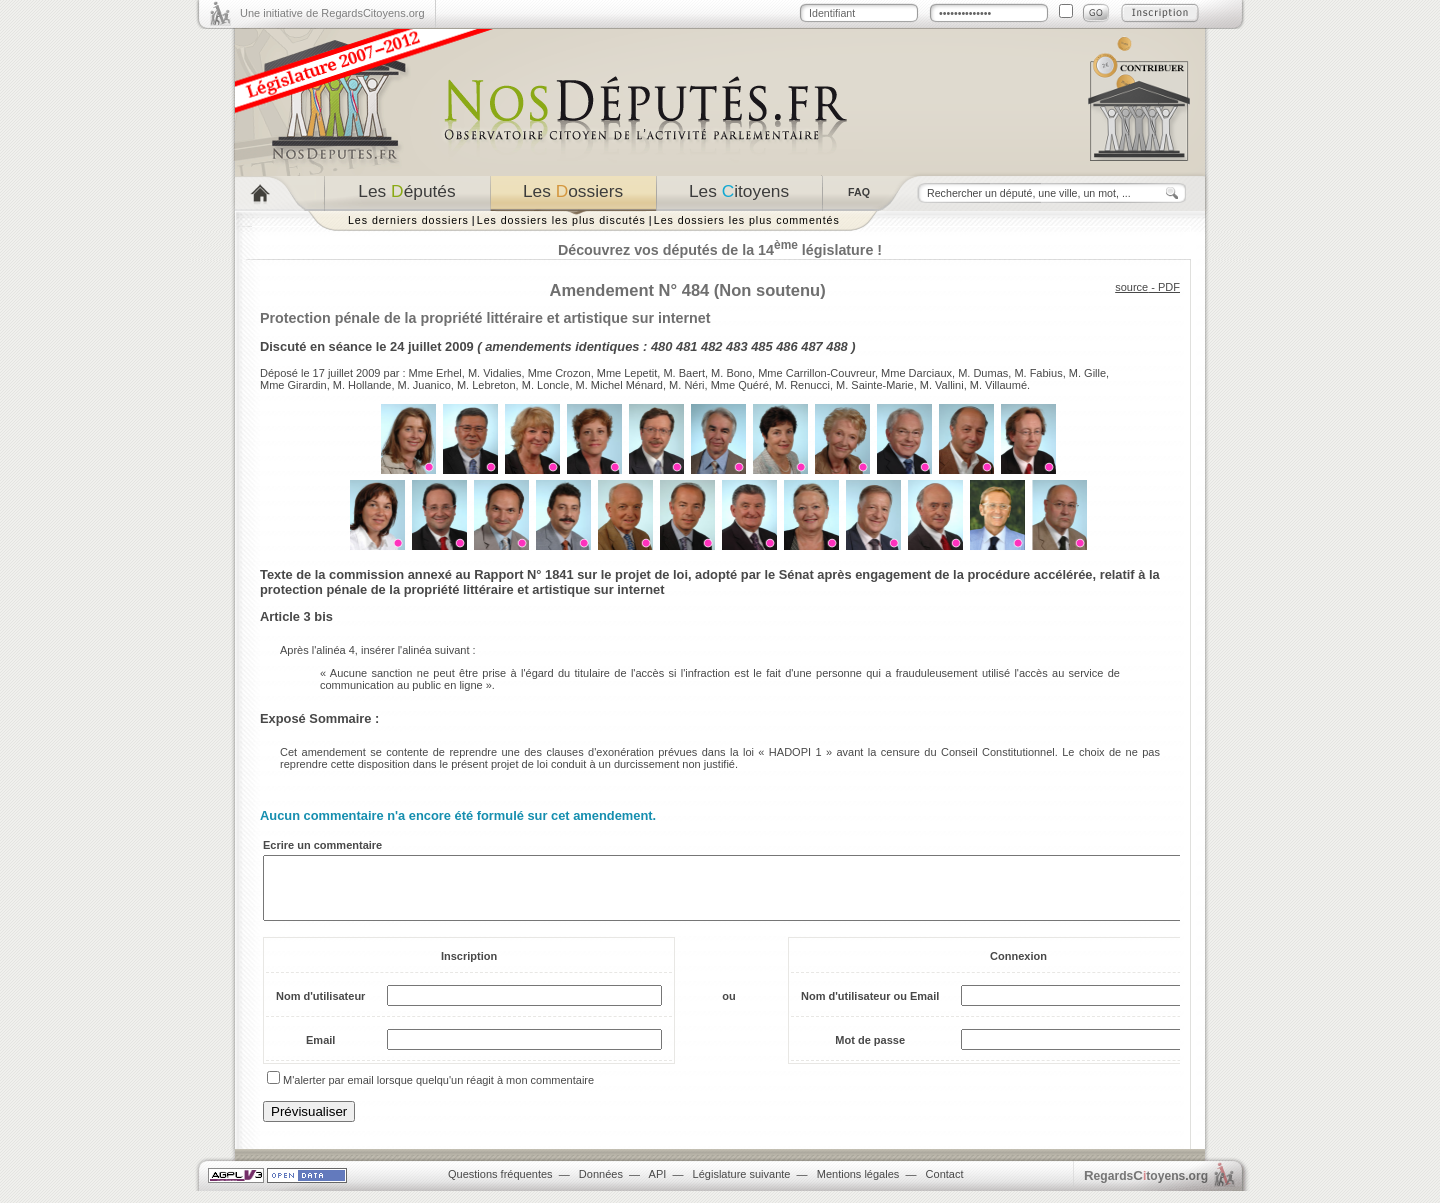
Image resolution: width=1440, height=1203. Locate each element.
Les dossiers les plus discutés (561, 220)
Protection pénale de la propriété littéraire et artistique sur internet (485, 318)
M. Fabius (1038, 373)
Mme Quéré (740, 385)
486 (786, 346)
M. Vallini (942, 385)
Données (601, 1186)
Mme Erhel (435, 373)
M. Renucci (802, 385)
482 (711, 346)
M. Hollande (362, 385)
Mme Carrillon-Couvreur (816, 373)
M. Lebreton (486, 385)
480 (661, 346)
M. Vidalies (495, 373)
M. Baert (684, 373)
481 (686, 346)
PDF (1169, 287)
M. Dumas (983, 373)
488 (836, 346)
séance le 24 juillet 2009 (401, 346)
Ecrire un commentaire (322, 845)
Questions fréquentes (500, 1186)
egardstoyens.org (1146, 1187)
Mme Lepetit (627, 373)
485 (761, 346)
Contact (945, 1186)
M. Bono (731, 373)
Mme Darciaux (916, 373)
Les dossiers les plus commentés (747, 220)
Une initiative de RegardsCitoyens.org (332, 13)
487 (811, 346)
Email (320, 1052)
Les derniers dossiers (408, 220)
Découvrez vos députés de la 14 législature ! (720, 250)
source (1131, 287)
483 (736, 346)
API (658, 1186)
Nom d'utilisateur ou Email (870, 1008)
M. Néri (686, 385)
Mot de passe (870, 1052)
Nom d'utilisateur (320, 1008)
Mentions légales (858, 1186)
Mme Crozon (559, 373)
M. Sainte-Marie (875, 385)
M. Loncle (546, 385)
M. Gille (1087, 373)
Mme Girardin (293, 385)
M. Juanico (424, 385)
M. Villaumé (998, 385)
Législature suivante (742, 1186)
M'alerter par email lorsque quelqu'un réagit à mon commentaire (438, 1092)
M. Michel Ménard (619, 385)
